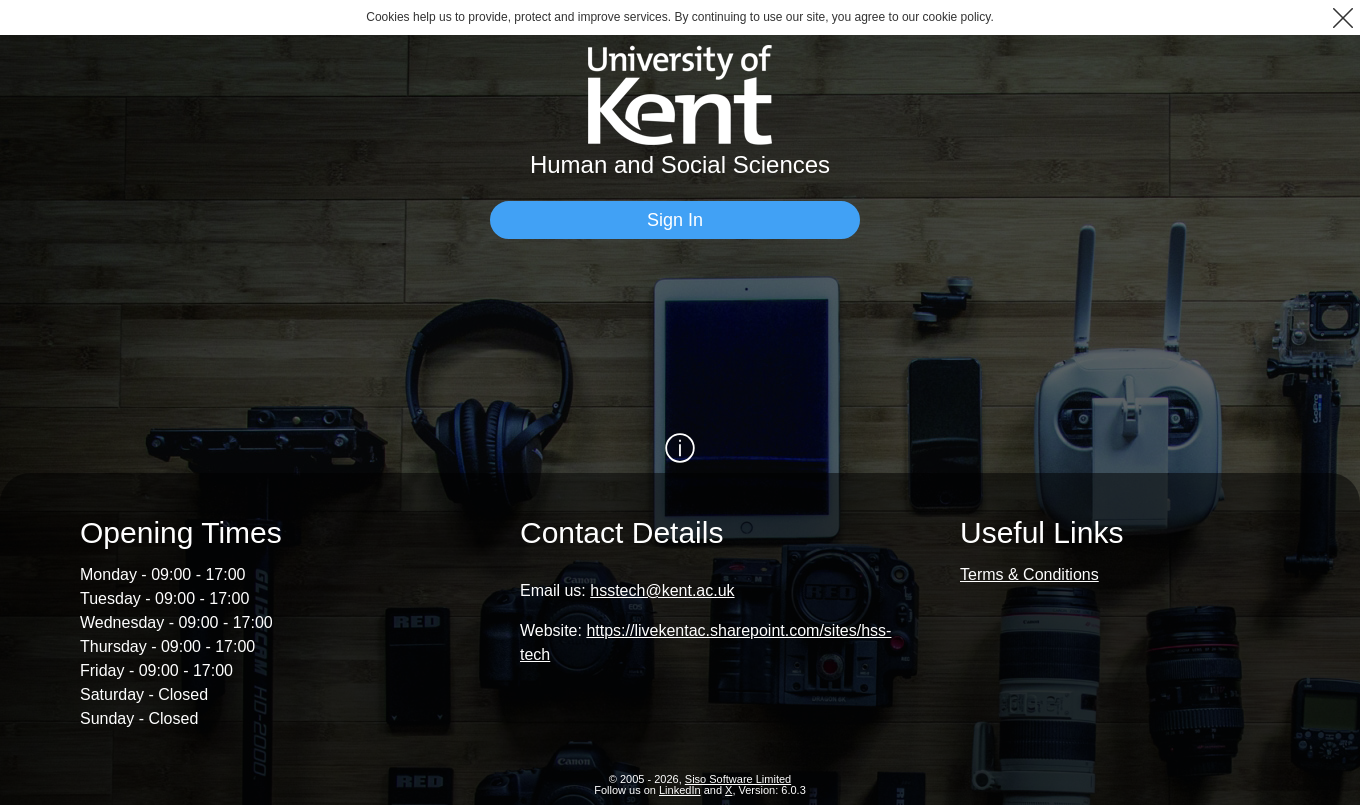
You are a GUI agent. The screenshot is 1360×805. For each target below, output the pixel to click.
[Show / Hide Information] (680, 447)
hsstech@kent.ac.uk (662, 589)
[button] (1342, 17)
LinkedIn (680, 789)
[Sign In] (675, 220)
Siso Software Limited (738, 778)
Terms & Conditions (1029, 573)
